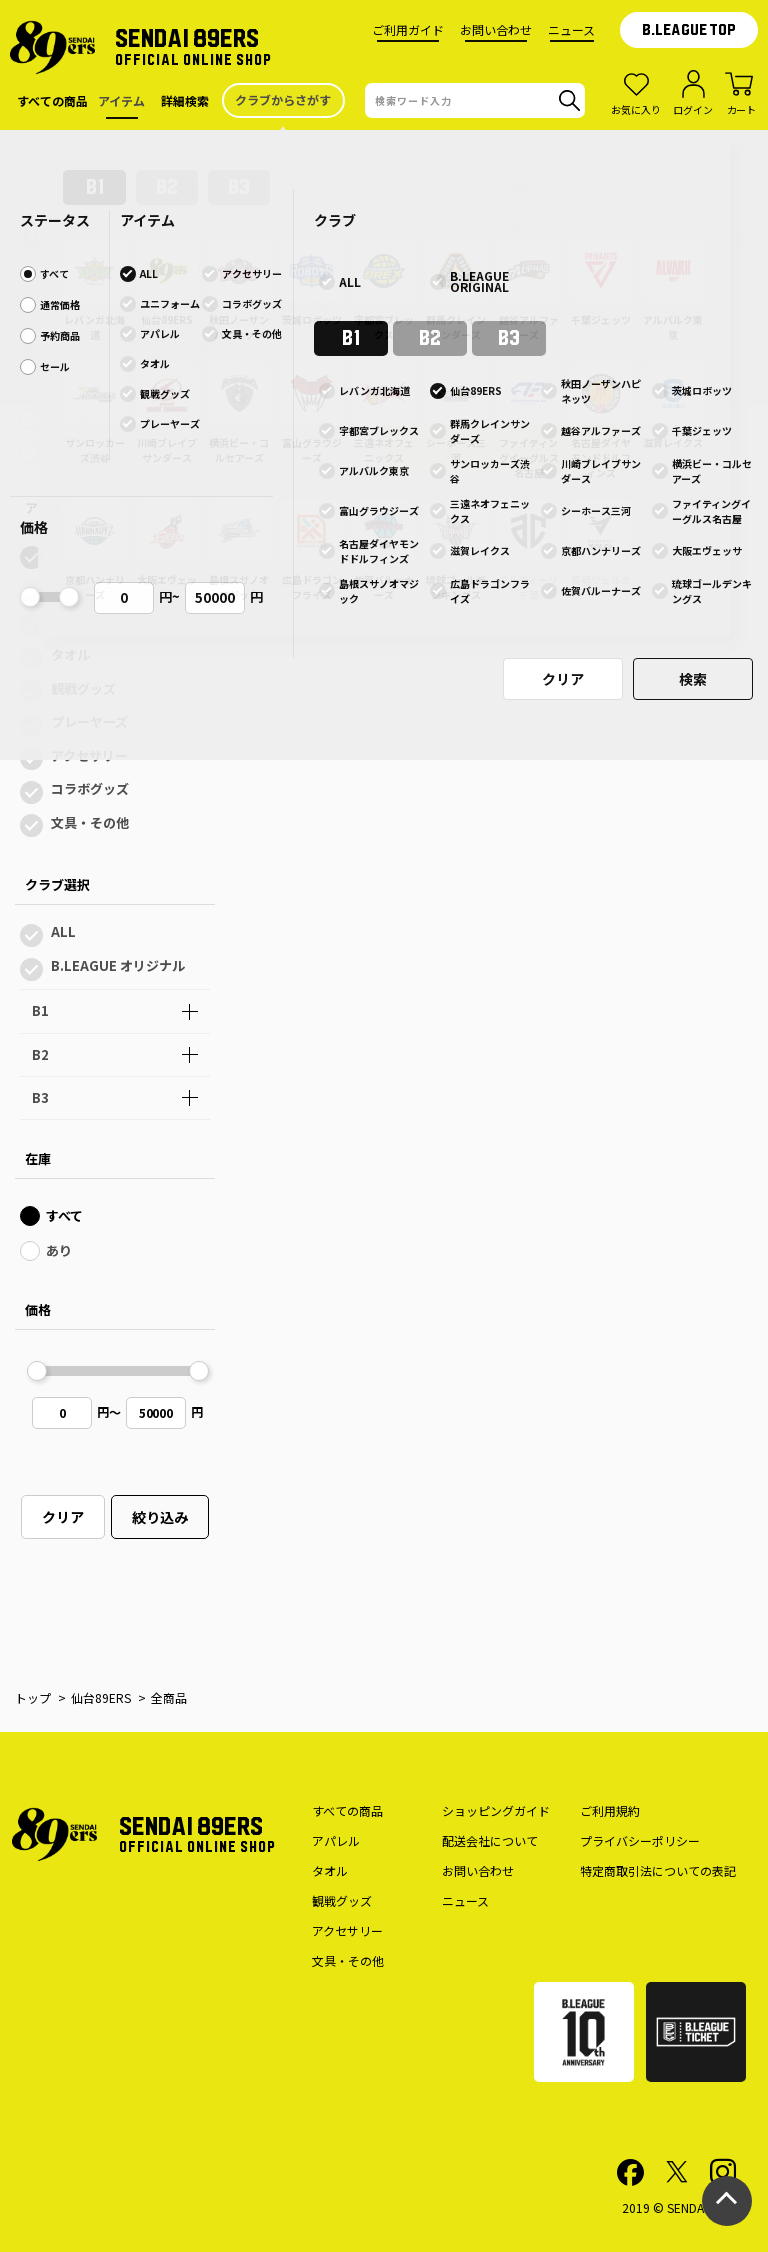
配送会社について (490, 1840)
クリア (63, 1517)
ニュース (571, 29)
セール (70, 453)
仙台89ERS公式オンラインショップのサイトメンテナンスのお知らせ (384, 150)
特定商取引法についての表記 (658, 1870)
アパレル (77, 621)
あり (59, 1250)
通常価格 (77, 383)
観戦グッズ (83, 688)
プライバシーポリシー (640, 1840)
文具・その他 (90, 822)
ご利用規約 (610, 1810)
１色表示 (336, 240)
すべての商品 (347, 1810)
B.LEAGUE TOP (689, 30)
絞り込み (160, 1517)
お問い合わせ (496, 29)
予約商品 (77, 418)
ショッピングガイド (496, 1810)
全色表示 (232, 240)
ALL (63, 554)
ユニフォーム (90, 587)
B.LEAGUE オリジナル (118, 965)
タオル (70, 654)
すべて (69, 348)
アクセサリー (89, 755)
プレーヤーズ (89, 721)
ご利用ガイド (408, 29)
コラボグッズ (90, 788)
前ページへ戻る (503, 449)
